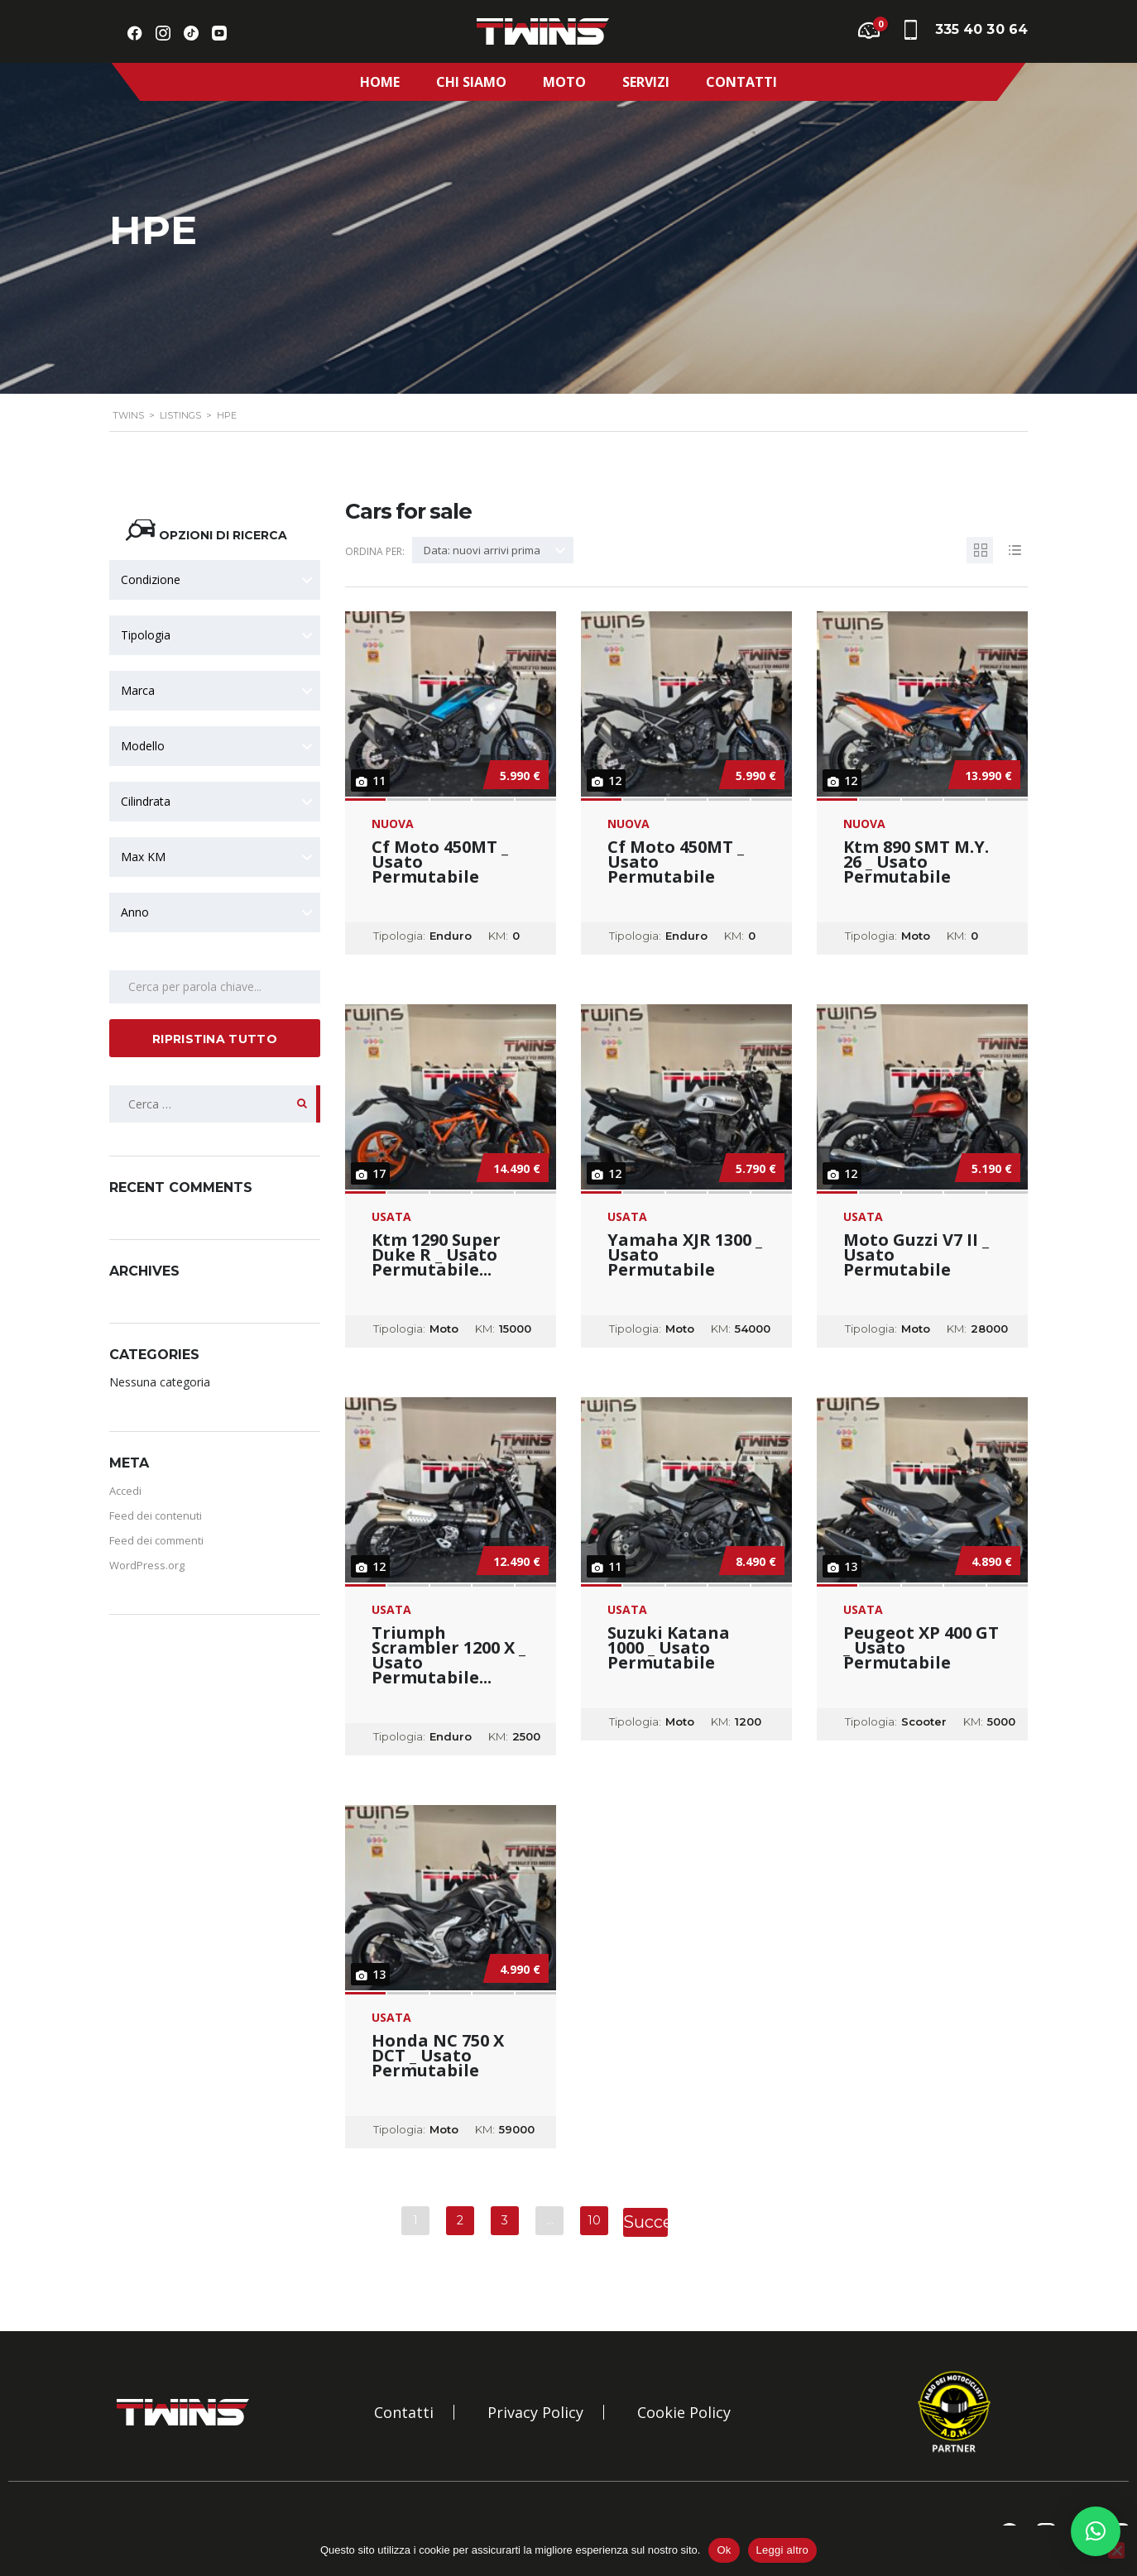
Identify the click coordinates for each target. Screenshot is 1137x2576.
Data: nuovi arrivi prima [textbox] (482, 550)
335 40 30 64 (981, 29)
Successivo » (645, 2222)
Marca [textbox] (138, 690)
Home (380, 82)
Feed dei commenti (156, 1540)
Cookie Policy (684, 2412)
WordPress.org (147, 1565)
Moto (564, 82)
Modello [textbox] (143, 746)
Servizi (645, 82)
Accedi (125, 1490)
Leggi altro (782, 2550)
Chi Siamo (471, 82)
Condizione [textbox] (150, 579)
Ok (724, 2550)
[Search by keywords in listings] (214, 986)
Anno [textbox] (135, 912)
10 (594, 2220)
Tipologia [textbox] (145, 635)
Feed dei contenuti (155, 1515)
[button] (1095, 2531)
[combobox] (214, 580)
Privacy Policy (535, 2412)
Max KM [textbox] (143, 856)
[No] (1116, 2550)
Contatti (741, 82)
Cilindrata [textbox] (145, 801)
